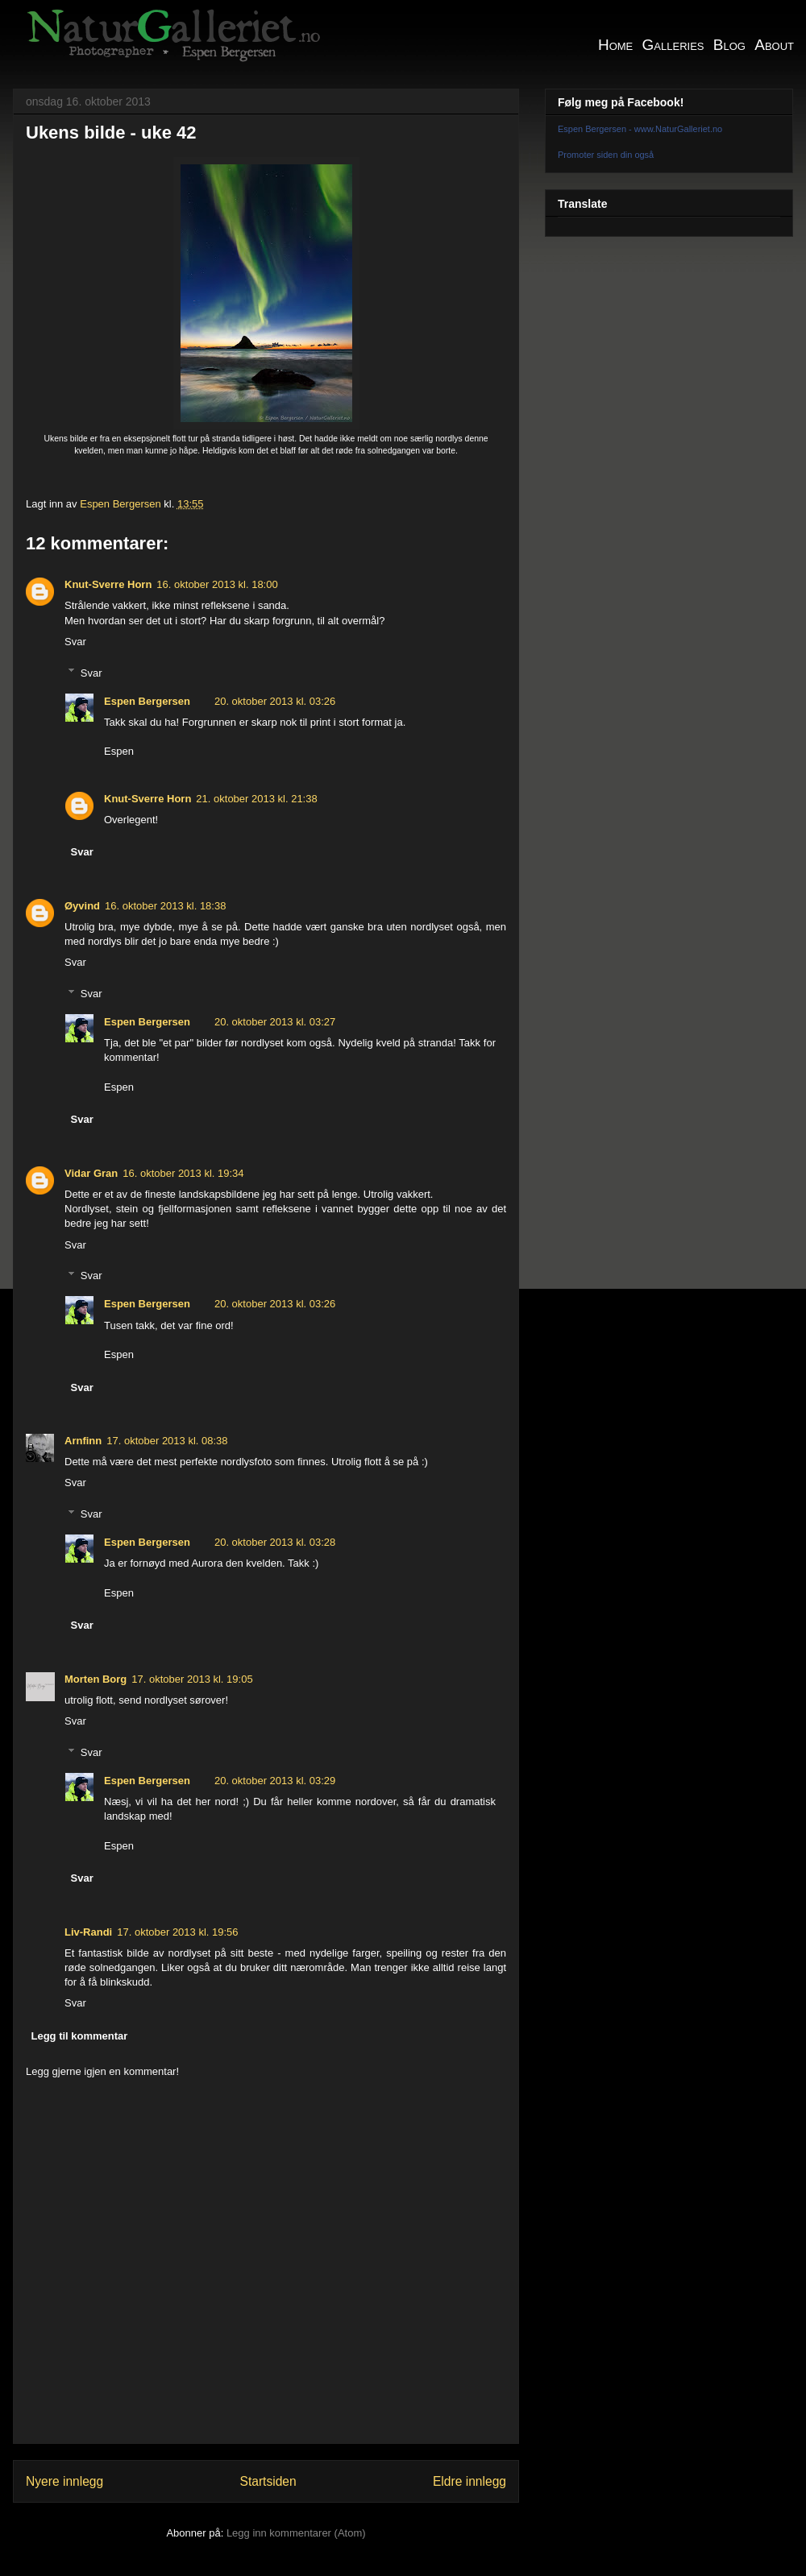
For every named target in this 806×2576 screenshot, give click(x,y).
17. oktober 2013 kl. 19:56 (177, 1932)
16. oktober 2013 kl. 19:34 (183, 1173)
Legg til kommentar (79, 2036)
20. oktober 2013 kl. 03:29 (274, 1781)
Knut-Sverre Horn (108, 584)
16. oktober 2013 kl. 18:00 (216, 584)
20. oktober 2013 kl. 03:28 (274, 1542)
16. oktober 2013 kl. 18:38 (165, 906)
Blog (729, 44)
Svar (75, 642)
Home (615, 44)
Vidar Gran (91, 1173)
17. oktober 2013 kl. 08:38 (166, 1441)
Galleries (673, 44)
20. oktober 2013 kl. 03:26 (274, 701)
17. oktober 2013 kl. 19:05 (191, 1679)
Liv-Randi (88, 1932)
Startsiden (267, 2481)
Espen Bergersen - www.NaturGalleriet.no (640, 129)
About (774, 44)
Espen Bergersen (147, 701)
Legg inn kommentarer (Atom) (296, 2533)
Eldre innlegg (469, 2481)
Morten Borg (95, 1679)
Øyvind (82, 906)
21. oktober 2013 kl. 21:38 (256, 799)
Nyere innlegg (64, 2481)
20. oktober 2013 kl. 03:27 (274, 1022)
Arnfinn (83, 1441)
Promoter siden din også (606, 154)
